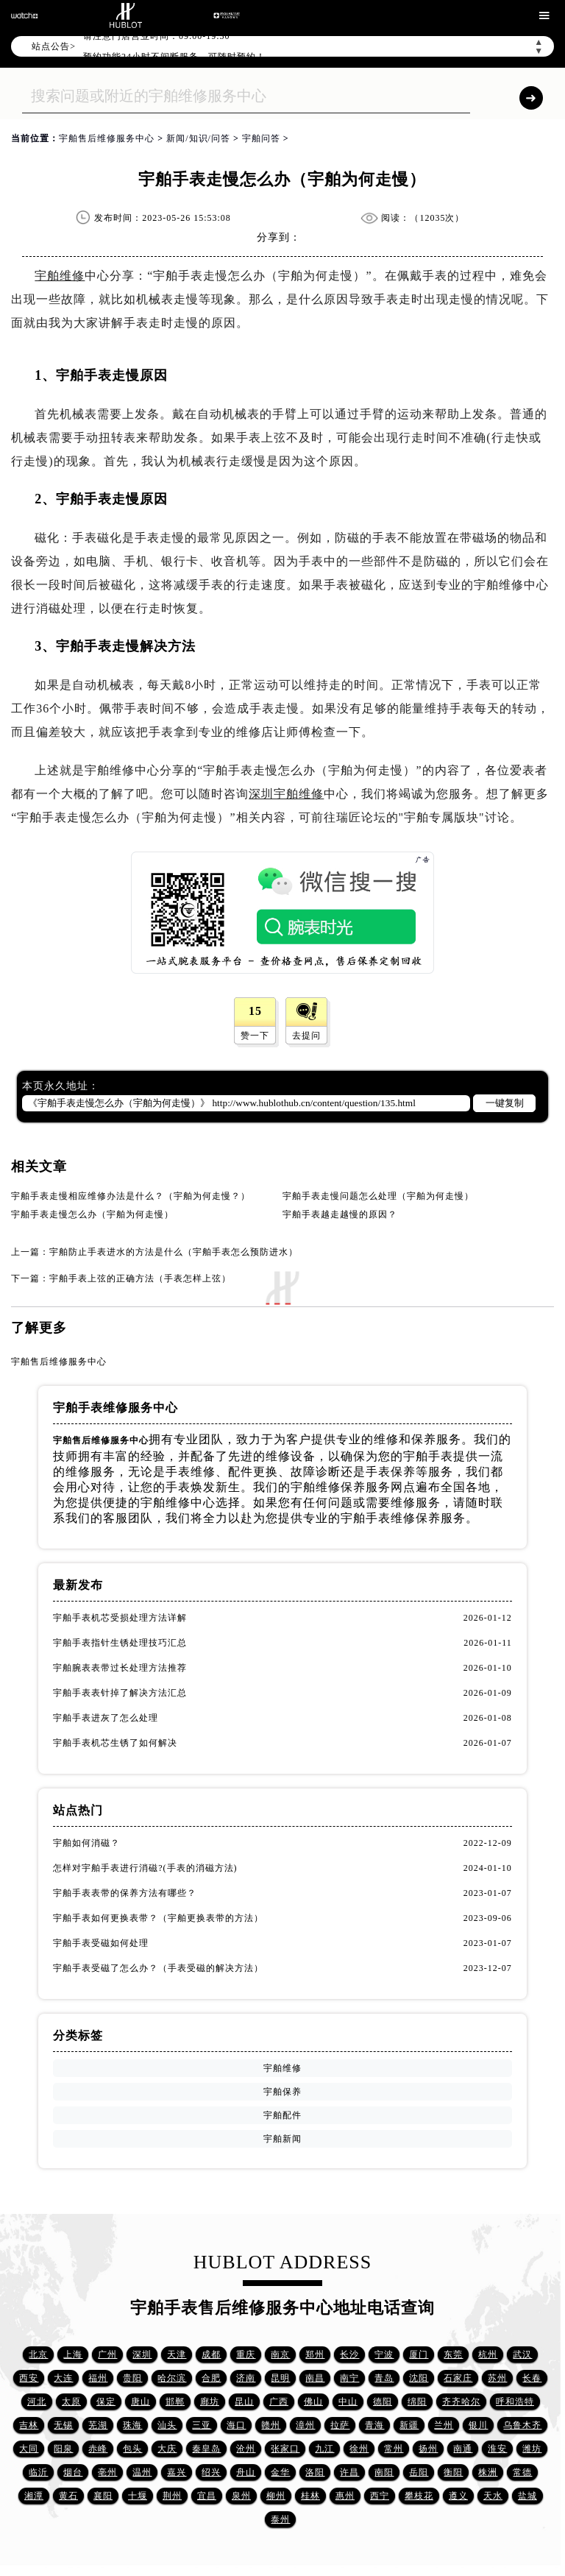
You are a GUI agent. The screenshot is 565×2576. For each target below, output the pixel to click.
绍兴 (211, 2472)
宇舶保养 (282, 2092)
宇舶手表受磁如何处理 (101, 1943)
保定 (106, 2401)
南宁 (349, 2378)
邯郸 (175, 2401)
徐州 (359, 2449)
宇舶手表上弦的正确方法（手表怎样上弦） (140, 1278)
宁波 (384, 2354)
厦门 (418, 2354)
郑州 (314, 2354)
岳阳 (418, 2472)
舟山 (245, 2472)
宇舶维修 (60, 275)
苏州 (497, 2378)
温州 (142, 2472)
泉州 (241, 2496)
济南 (245, 2378)
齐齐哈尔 (461, 2401)
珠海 (132, 2425)
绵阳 (417, 2401)
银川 (478, 2425)
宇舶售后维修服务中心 (106, 138)
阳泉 (63, 2449)
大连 (63, 2378)
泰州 (280, 2519)
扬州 (428, 2449)
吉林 (28, 2425)
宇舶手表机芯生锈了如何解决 (115, 1743)
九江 (324, 2449)
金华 (280, 2472)
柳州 (275, 2496)
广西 (278, 2401)
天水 (492, 2496)
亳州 (107, 2472)
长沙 (349, 2354)
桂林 (310, 2496)
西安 (28, 2378)
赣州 (270, 2425)
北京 (38, 2354)
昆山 (244, 2401)
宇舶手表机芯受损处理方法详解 (120, 1618)
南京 (280, 2354)
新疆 (409, 2425)
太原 (71, 2401)
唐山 (140, 2401)
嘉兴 (176, 2472)
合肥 (211, 2378)
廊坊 (209, 2401)
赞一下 (255, 1035)
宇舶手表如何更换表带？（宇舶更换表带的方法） (158, 1918)
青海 (374, 2425)
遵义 (458, 2496)
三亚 (201, 2425)
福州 (97, 2378)
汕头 (167, 2425)
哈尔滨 (171, 2378)
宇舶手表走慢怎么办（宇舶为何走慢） (92, 1214)
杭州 (487, 2354)
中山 (348, 2401)
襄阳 (103, 2496)
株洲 (487, 2472)
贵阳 (132, 2378)
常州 (393, 2449)
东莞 (453, 2354)
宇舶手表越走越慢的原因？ (339, 1214)
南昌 (314, 2378)
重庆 (245, 2354)
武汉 (522, 2354)
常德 (522, 2472)
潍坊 (531, 2449)
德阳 (382, 2401)
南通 (462, 2449)
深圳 (142, 2354)
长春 (531, 2378)
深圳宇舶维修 (286, 794)
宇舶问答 (261, 138)
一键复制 (505, 1102)
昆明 (280, 2378)
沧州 (245, 2449)
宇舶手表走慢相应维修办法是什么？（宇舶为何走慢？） (130, 1196)
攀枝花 (419, 2496)
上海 (72, 2354)
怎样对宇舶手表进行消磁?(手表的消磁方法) (145, 1868)
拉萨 (339, 2425)
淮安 (497, 2449)
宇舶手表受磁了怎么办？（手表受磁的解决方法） (158, 1968)
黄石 (68, 2496)
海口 (236, 2425)
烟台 (72, 2472)
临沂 (38, 2472)
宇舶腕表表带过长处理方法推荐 (120, 1668)
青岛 (384, 2378)
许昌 (349, 2472)
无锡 (63, 2425)
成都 (211, 2354)
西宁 (379, 2496)
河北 (36, 2401)
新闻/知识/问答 (198, 138)
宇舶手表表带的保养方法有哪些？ (124, 1893)
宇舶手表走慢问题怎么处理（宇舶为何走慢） (378, 1196)
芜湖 (97, 2425)
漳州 (305, 2425)
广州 (107, 2354)
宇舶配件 (282, 2115)
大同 (28, 2449)
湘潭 (33, 2496)
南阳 (384, 2472)
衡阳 (453, 2472)
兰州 (443, 2425)
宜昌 (206, 2496)
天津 (176, 2354)
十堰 (137, 2496)
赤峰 (97, 2449)
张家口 (285, 2449)
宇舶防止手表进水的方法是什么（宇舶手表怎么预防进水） (173, 1252)
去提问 (306, 1035)
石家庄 (458, 2378)
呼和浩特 (515, 2401)
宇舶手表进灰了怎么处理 (105, 1718)
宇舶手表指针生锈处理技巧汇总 (120, 1643)
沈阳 (418, 2378)
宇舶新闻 (282, 2139)
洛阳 (314, 2472)
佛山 (313, 2401)
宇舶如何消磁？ (86, 1843)
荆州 (172, 2496)
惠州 (345, 2496)
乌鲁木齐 (522, 2425)
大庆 (167, 2449)
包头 (132, 2449)
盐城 (527, 2496)
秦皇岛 (206, 2449)
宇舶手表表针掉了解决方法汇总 (120, 1693)
